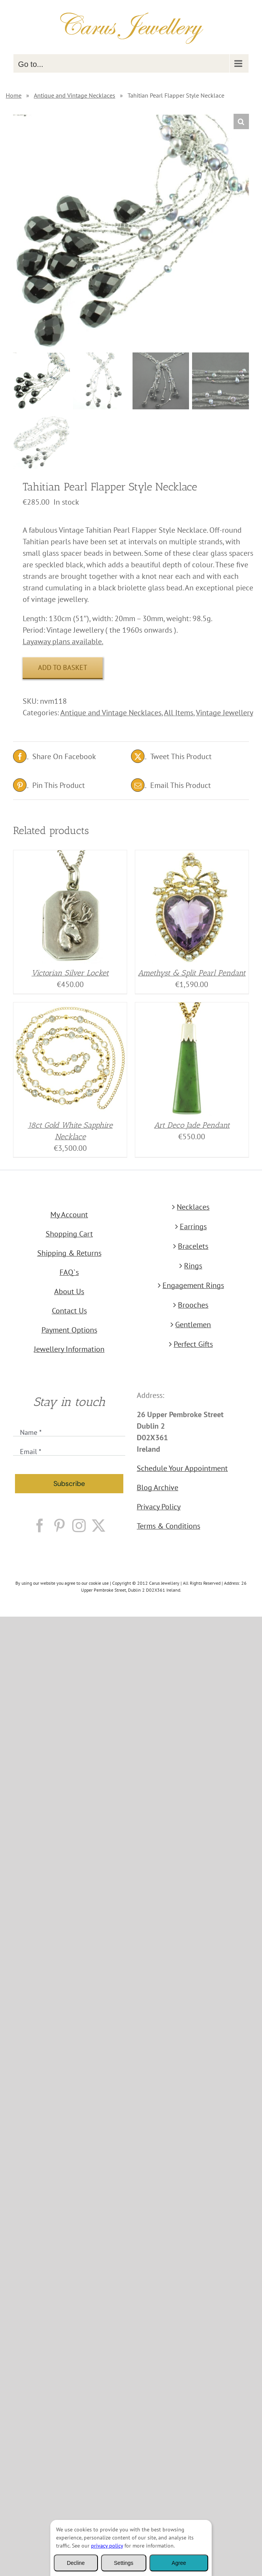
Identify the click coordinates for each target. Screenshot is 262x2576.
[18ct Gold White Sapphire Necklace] (70, 1008)
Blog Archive (157, 1487)
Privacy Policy (159, 1507)
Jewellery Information (69, 1349)
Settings (124, 2563)
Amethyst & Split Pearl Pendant (191, 972)
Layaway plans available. (63, 641)
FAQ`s (69, 1272)
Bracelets (193, 1246)
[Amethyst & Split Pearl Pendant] (192, 856)
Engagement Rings (193, 1285)
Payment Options (69, 1330)
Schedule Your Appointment (182, 1468)
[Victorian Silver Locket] (70, 856)
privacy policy (107, 2545)
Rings (193, 1266)
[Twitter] (98, 1525)
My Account (69, 1215)
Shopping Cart (69, 1234)
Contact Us (69, 1311)
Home (14, 95)
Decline (76, 2563)
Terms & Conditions (168, 1526)
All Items (178, 713)
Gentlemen (193, 1325)
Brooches (193, 1305)
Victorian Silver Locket (70, 972)
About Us (69, 1291)
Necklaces (193, 1207)
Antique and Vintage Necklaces (74, 95)
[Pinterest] (59, 1525)
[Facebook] (39, 1525)
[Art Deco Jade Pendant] (192, 1008)
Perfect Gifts (193, 1344)
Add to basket (62, 667)
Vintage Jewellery (224, 713)
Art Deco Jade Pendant (192, 1125)
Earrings (193, 1226)
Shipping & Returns (69, 1253)
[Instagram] (79, 1525)
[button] (241, 121)
